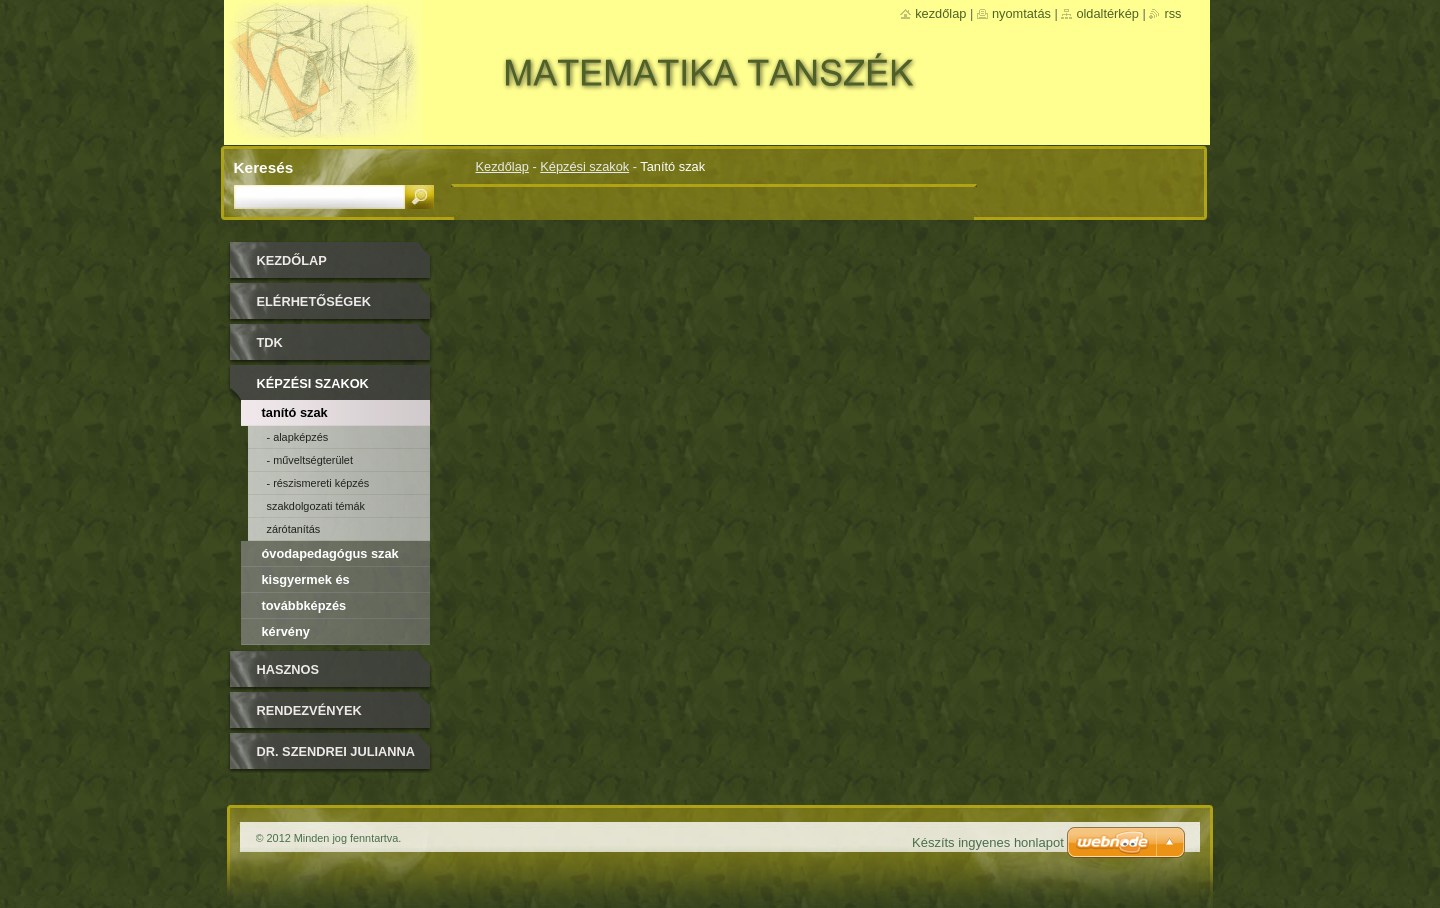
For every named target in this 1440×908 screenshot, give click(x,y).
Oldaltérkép (1107, 13)
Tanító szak (295, 412)
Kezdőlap (502, 166)
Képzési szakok (584, 166)
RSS (1172, 13)
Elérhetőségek (314, 301)
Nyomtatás (1021, 13)
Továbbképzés (304, 605)
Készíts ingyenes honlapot (988, 842)
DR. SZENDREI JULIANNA (336, 751)
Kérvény (286, 631)
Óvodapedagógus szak (330, 553)
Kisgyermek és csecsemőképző (311, 582)
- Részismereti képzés (318, 483)
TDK (270, 342)
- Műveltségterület (310, 460)
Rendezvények (309, 710)
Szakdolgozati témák (316, 506)
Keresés (264, 167)
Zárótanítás (294, 529)
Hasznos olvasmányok (306, 676)
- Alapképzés (298, 437)
